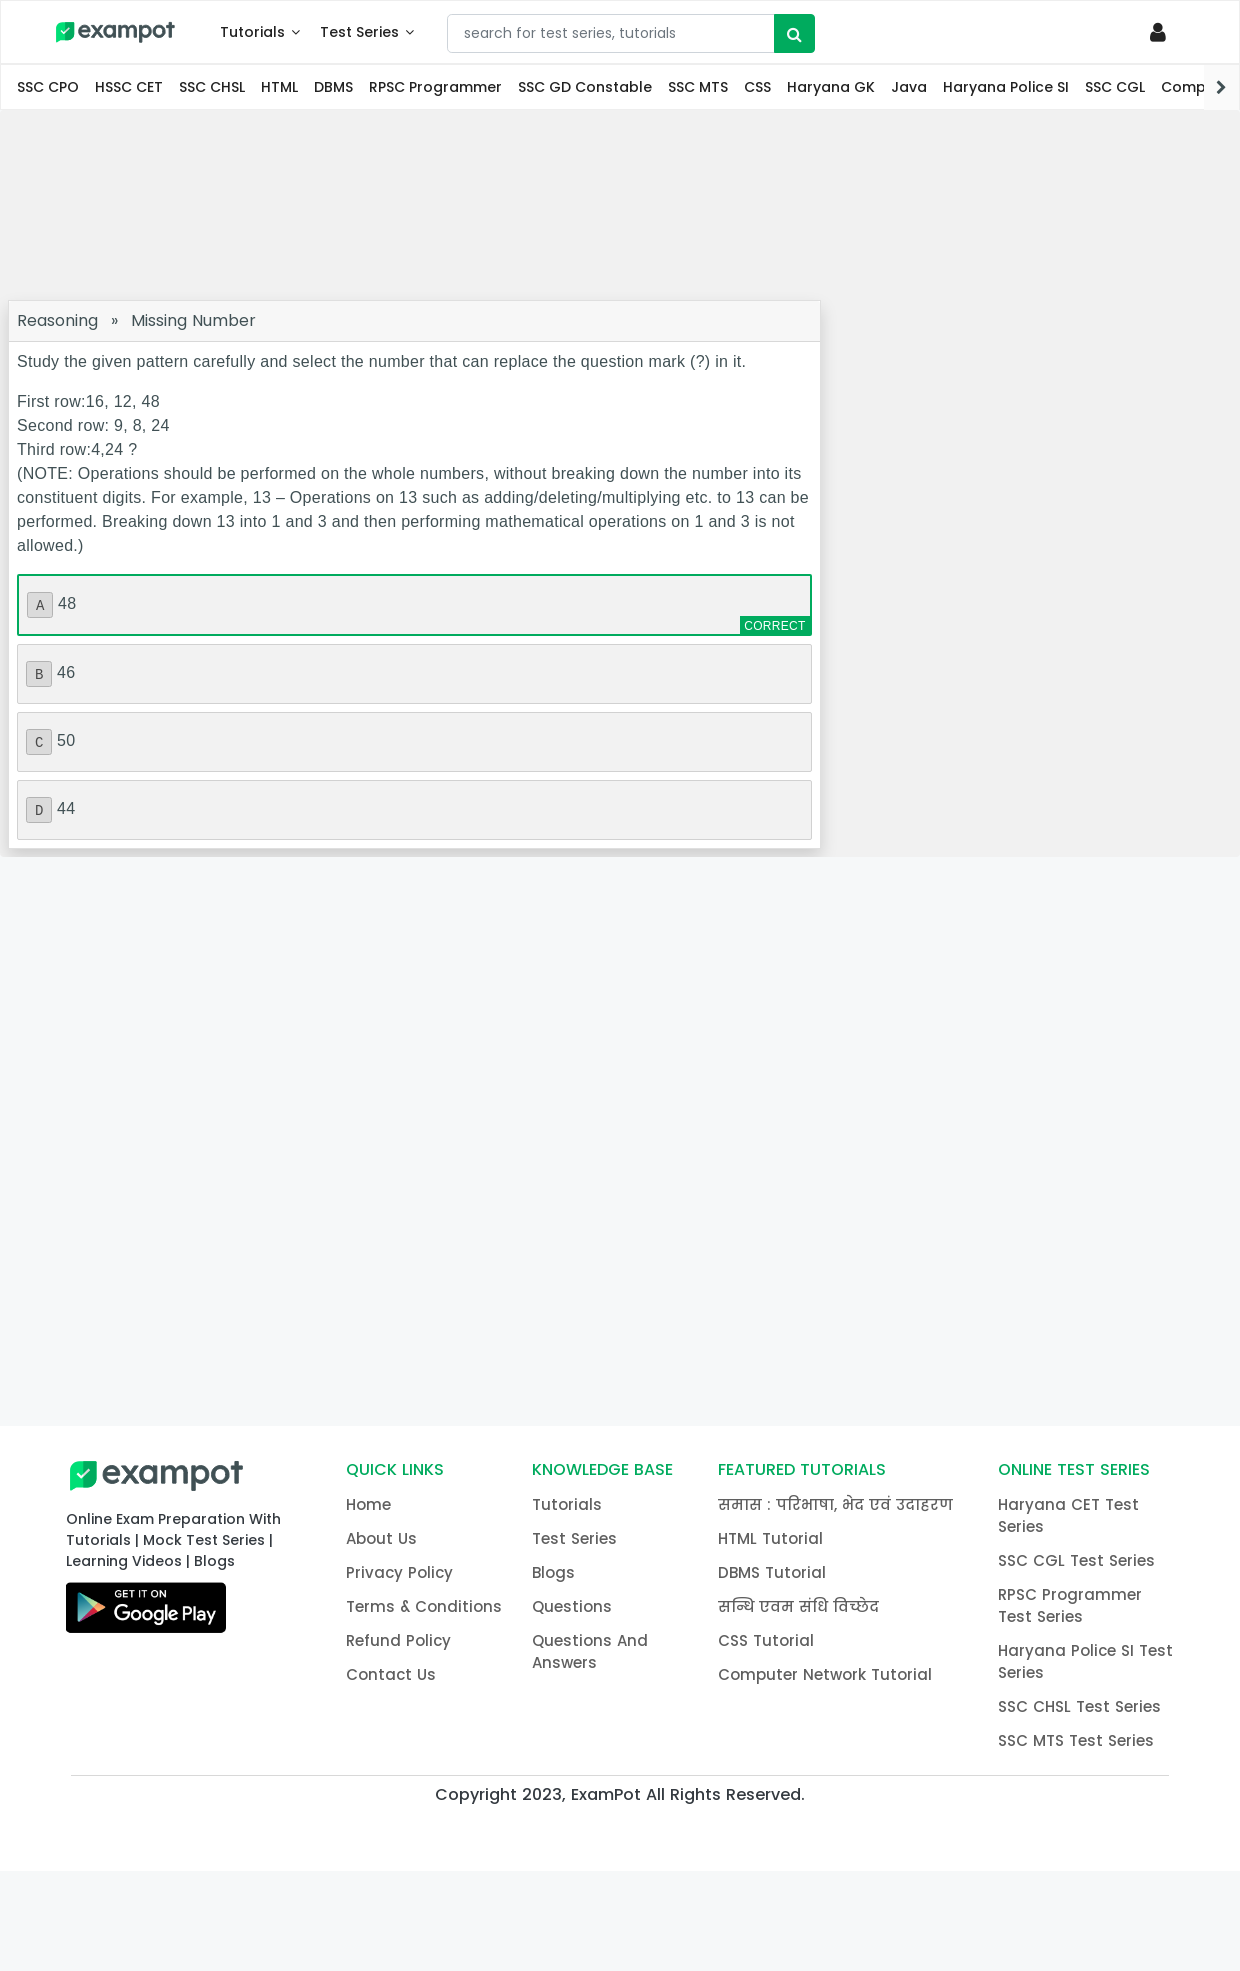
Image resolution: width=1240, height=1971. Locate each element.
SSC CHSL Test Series (1079, 1706)
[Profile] (1161, 32)
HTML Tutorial (770, 1538)
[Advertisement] (620, 205)
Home (368, 1504)
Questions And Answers (590, 1651)
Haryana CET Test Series (1068, 1515)
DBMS (333, 87)
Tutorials (252, 32)
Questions (572, 1606)
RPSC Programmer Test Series (1070, 1605)
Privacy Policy (399, 1572)
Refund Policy (398, 1640)
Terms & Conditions (424, 1606)
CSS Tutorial (766, 1640)
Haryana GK (831, 87)
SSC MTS (698, 87)
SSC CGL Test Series (1076, 1560)
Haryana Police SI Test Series (1085, 1661)
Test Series (359, 32)
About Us (381, 1538)
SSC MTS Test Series (1076, 1740)
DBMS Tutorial (772, 1572)
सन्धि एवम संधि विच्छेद (798, 1606)
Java (909, 87)
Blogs (553, 1572)
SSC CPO (48, 87)
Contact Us (391, 1674)
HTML (279, 87)
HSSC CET (129, 87)
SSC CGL (1115, 87)
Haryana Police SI (1006, 87)
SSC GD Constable (585, 87)
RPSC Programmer (435, 87)
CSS (757, 87)
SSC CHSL (212, 87)
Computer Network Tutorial (825, 1674)
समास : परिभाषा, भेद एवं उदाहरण (835, 1504)
